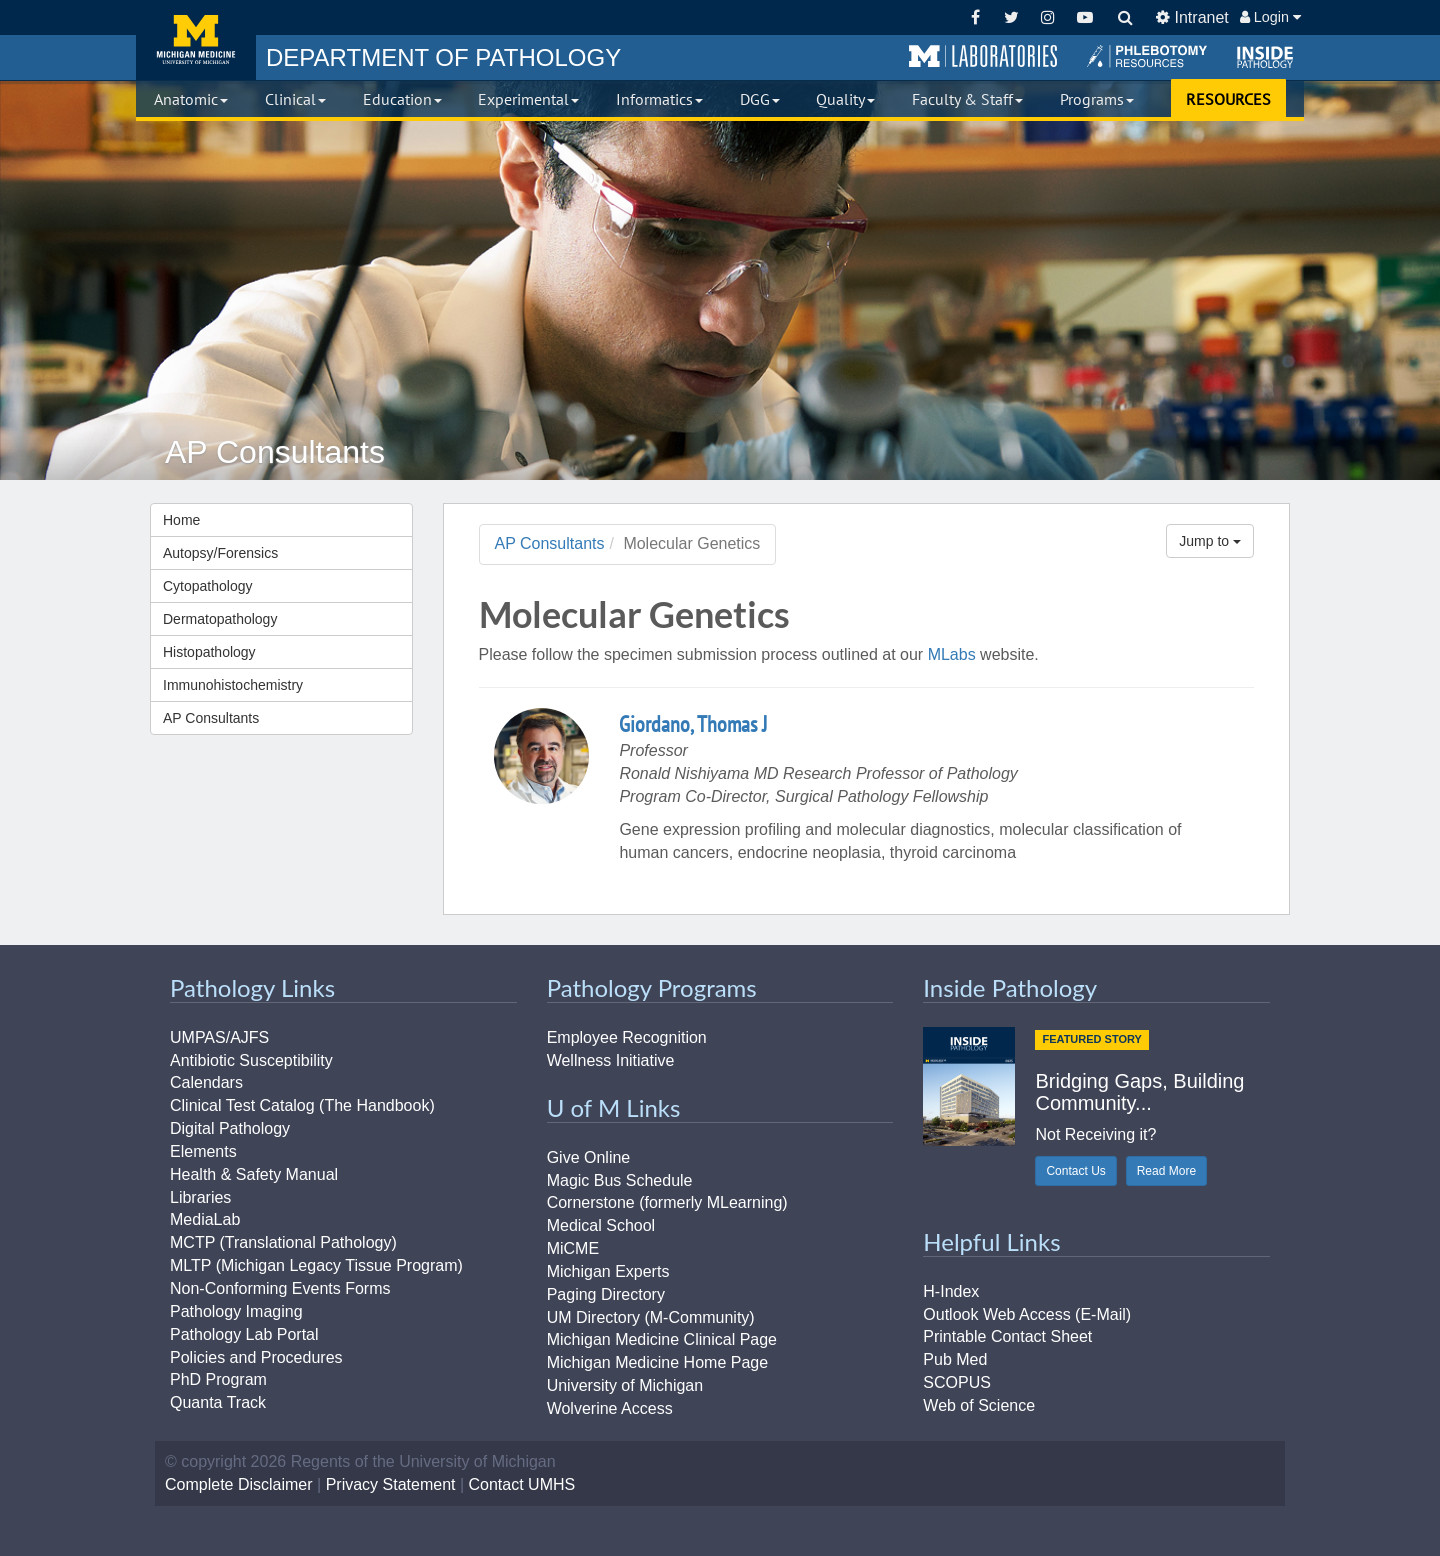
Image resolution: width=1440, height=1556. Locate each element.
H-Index (951, 1291)
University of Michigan (625, 1385)
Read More (1166, 1171)
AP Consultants (211, 718)
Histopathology (209, 652)
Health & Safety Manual (254, 1174)
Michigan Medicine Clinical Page (662, 1339)
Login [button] (1270, 17)
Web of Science (979, 1405)
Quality (845, 99)
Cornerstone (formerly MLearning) (667, 1202)
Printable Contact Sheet (1007, 1336)
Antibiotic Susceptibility (251, 1060)
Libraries (200, 1197)
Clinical (295, 99)
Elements (203, 1151)
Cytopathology (208, 586)
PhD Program (218, 1379)
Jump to (1210, 541)
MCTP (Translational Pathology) (283, 1242)
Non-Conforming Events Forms (280, 1288)
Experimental (528, 99)
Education (402, 99)
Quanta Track (218, 1402)
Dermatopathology (220, 619)
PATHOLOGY (443, 57)
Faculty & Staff (967, 99)
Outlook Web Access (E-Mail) (1027, 1314)
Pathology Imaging (236, 1311)
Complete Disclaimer (239, 1484)
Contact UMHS (522, 1484)
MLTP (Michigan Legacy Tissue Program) (316, 1265)
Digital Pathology (230, 1128)
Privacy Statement (391, 1484)
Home (181, 520)
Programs (1097, 99)
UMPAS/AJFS (219, 1037)
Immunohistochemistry (233, 685)
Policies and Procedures (256, 1357)
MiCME (573, 1248)
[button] (983, 57)
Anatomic (191, 99)
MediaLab (205, 1219)
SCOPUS (957, 1382)
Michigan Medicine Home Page (657, 1362)
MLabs (952, 654)
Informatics (659, 99)
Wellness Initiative (611, 1060)
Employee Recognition (627, 1037)
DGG (760, 99)
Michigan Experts (608, 1271)
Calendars (206, 1082)
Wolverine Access (610, 1408)
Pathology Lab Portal (244, 1334)
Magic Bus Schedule (620, 1180)
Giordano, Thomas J (693, 724)
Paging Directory (606, 1294)
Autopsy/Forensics (220, 553)
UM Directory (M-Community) (651, 1317)
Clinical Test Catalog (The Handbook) (302, 1105)
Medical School (601, 1225)
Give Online (589, 1157)
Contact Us (1075, 1171)
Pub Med (955, 1359)
